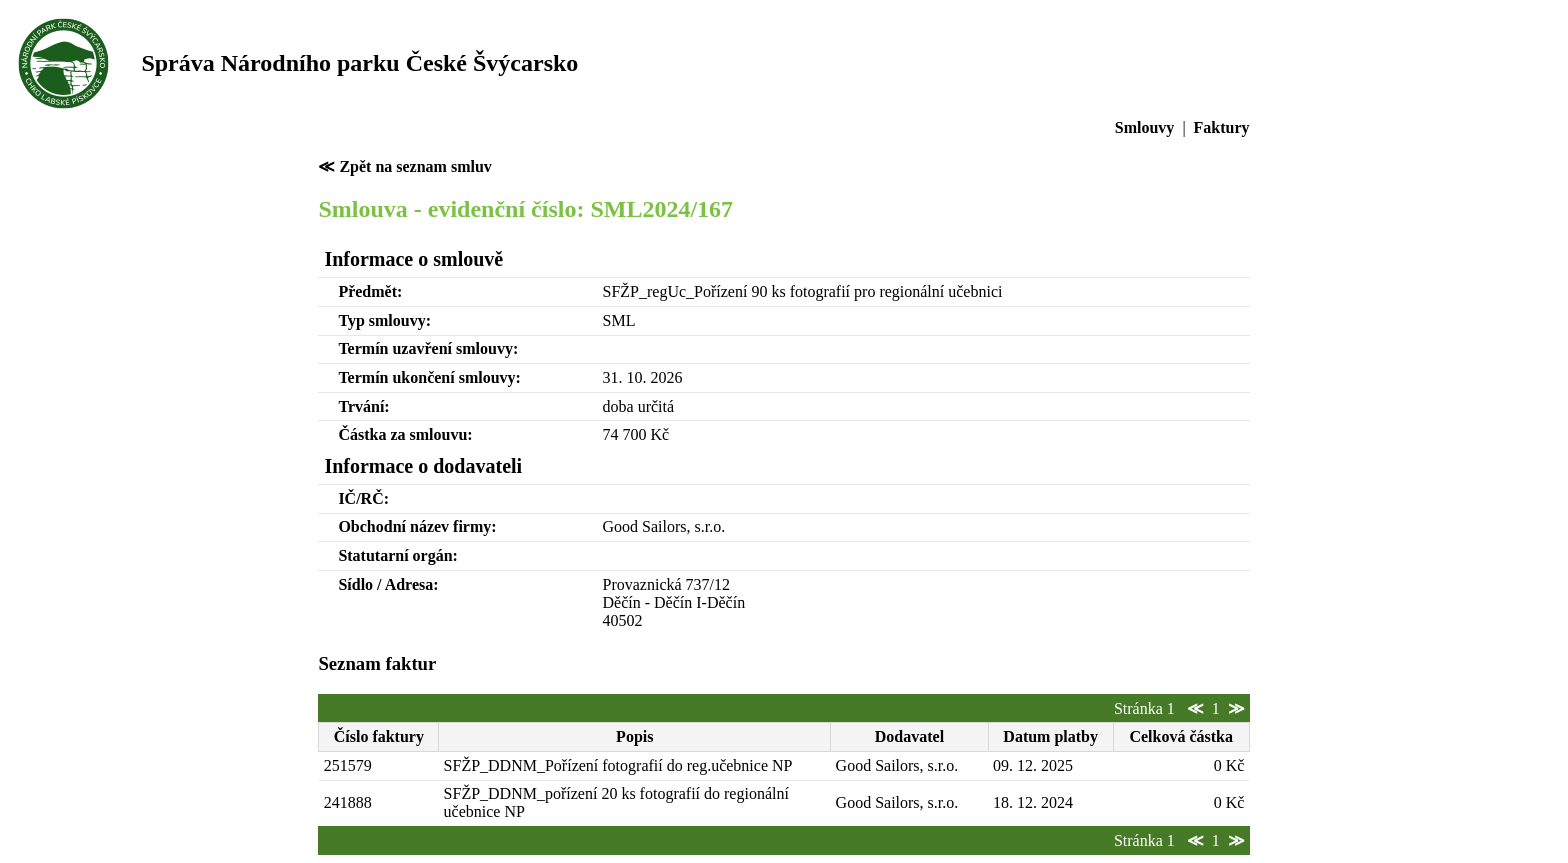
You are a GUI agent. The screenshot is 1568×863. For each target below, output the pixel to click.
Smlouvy (1145, 127)
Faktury (1222, 127)
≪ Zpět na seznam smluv (404, 166)
